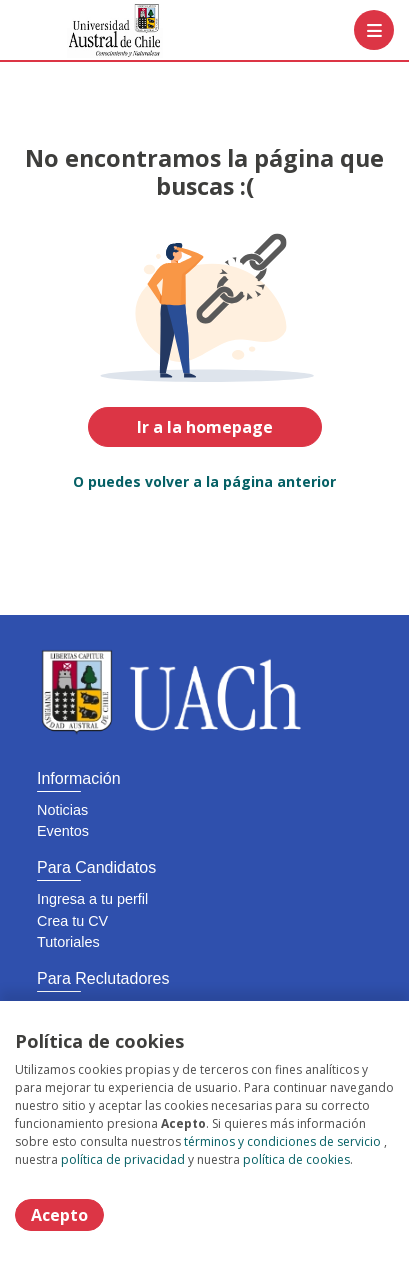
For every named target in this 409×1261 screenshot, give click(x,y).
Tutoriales (68, 942)
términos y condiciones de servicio (282, 1141)
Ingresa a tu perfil (92, 899)
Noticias (62, 810)
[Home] (86, 30)
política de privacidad (123, 1159)
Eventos (63, 831)
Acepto (59, 1215)
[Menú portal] (374, 30)
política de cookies (296, 1159)
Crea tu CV (72, 921)
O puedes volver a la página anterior (204, 481)
